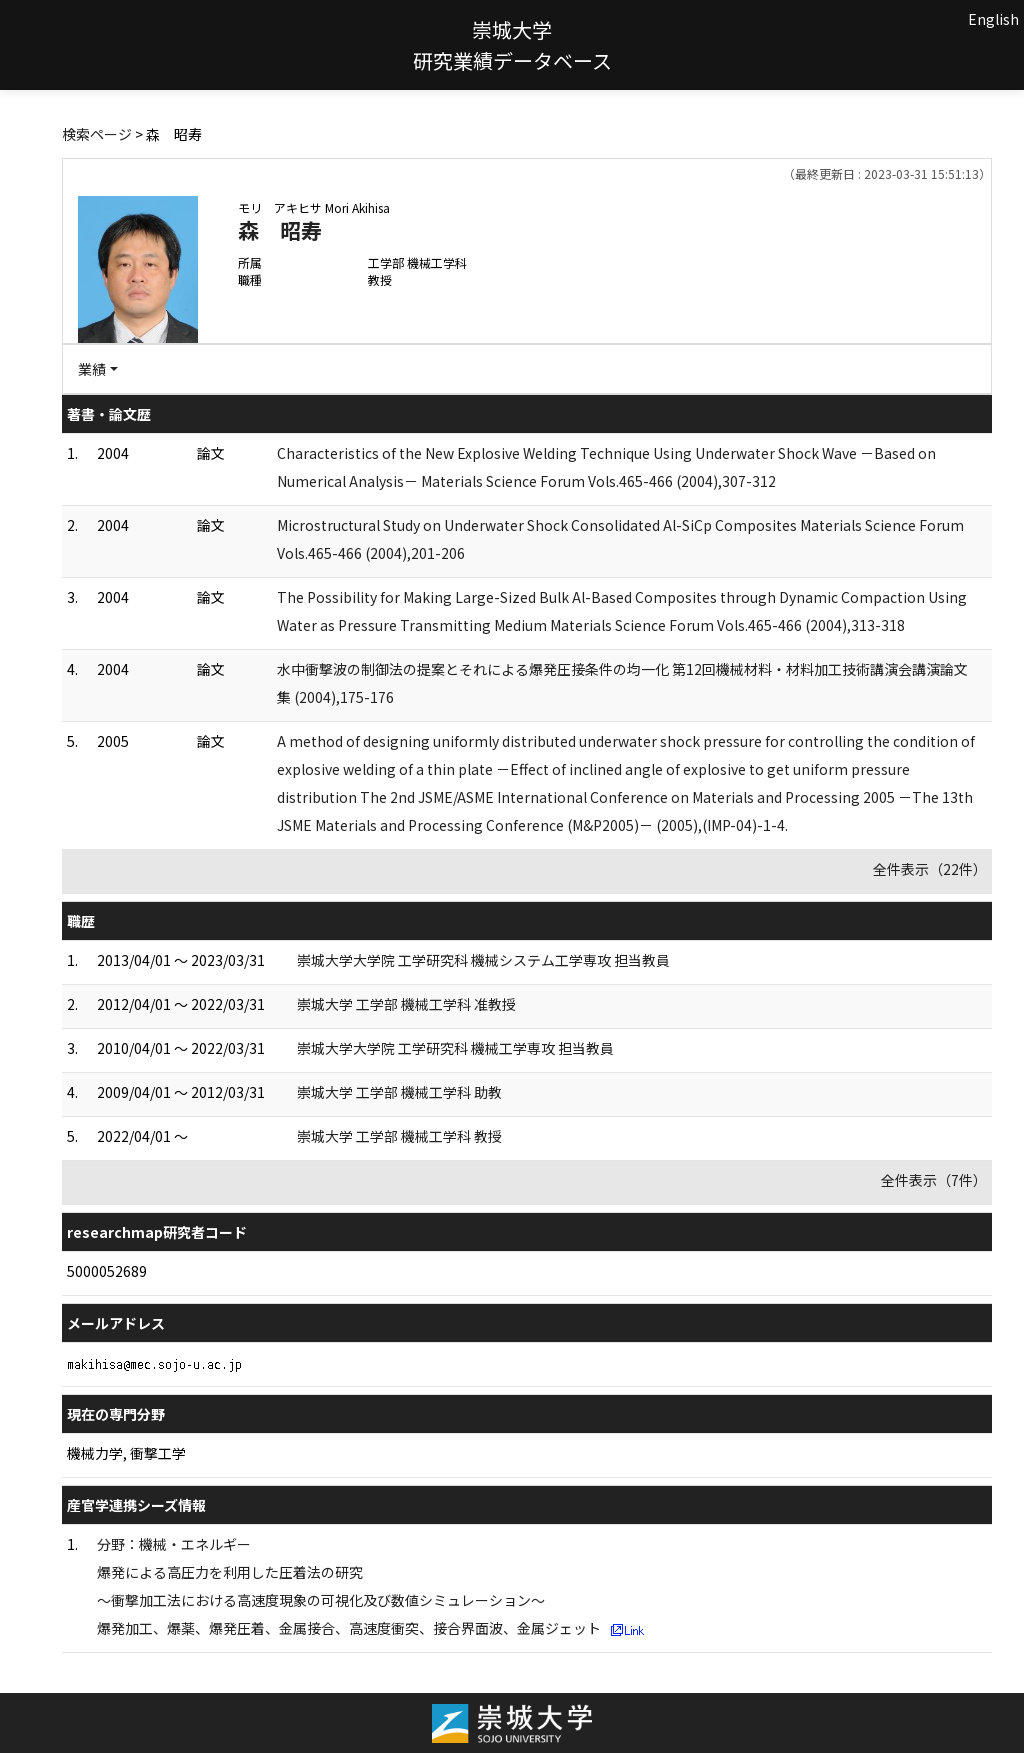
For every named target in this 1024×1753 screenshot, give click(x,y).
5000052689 (107, 1271)
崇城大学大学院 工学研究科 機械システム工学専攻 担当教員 (483, 960)
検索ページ (97, 134)
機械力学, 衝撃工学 (126, 1453)
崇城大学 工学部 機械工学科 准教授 (406, 1004)
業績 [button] (92, 369)
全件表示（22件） (930, 869)
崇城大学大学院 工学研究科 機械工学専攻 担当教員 (455, 1048)
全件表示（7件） (934, 1180)
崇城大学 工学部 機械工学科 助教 (399, 1092)
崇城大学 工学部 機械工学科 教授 (399, 1136)
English (993, 19)
